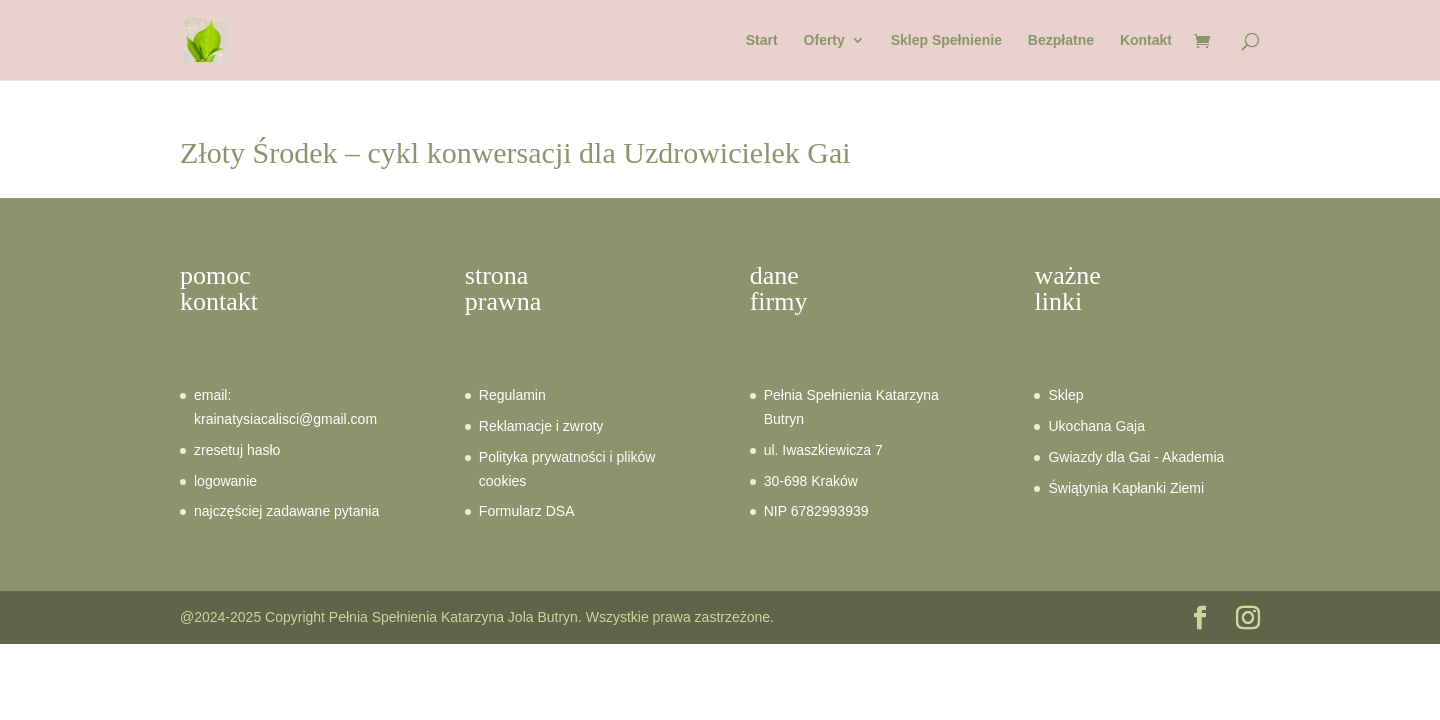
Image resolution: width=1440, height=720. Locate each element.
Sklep (1065, 395)
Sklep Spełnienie (946, 40)
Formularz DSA (527, 511)
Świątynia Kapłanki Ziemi (1126, 488)
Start (762, 40)
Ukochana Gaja (1096, 426)
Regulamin (512, 395)
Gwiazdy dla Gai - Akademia (1136, 457)
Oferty (824, 40)
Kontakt (1146, 40)
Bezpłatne (1061, 40)
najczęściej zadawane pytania (286, 511)
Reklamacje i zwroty (541, 426)
